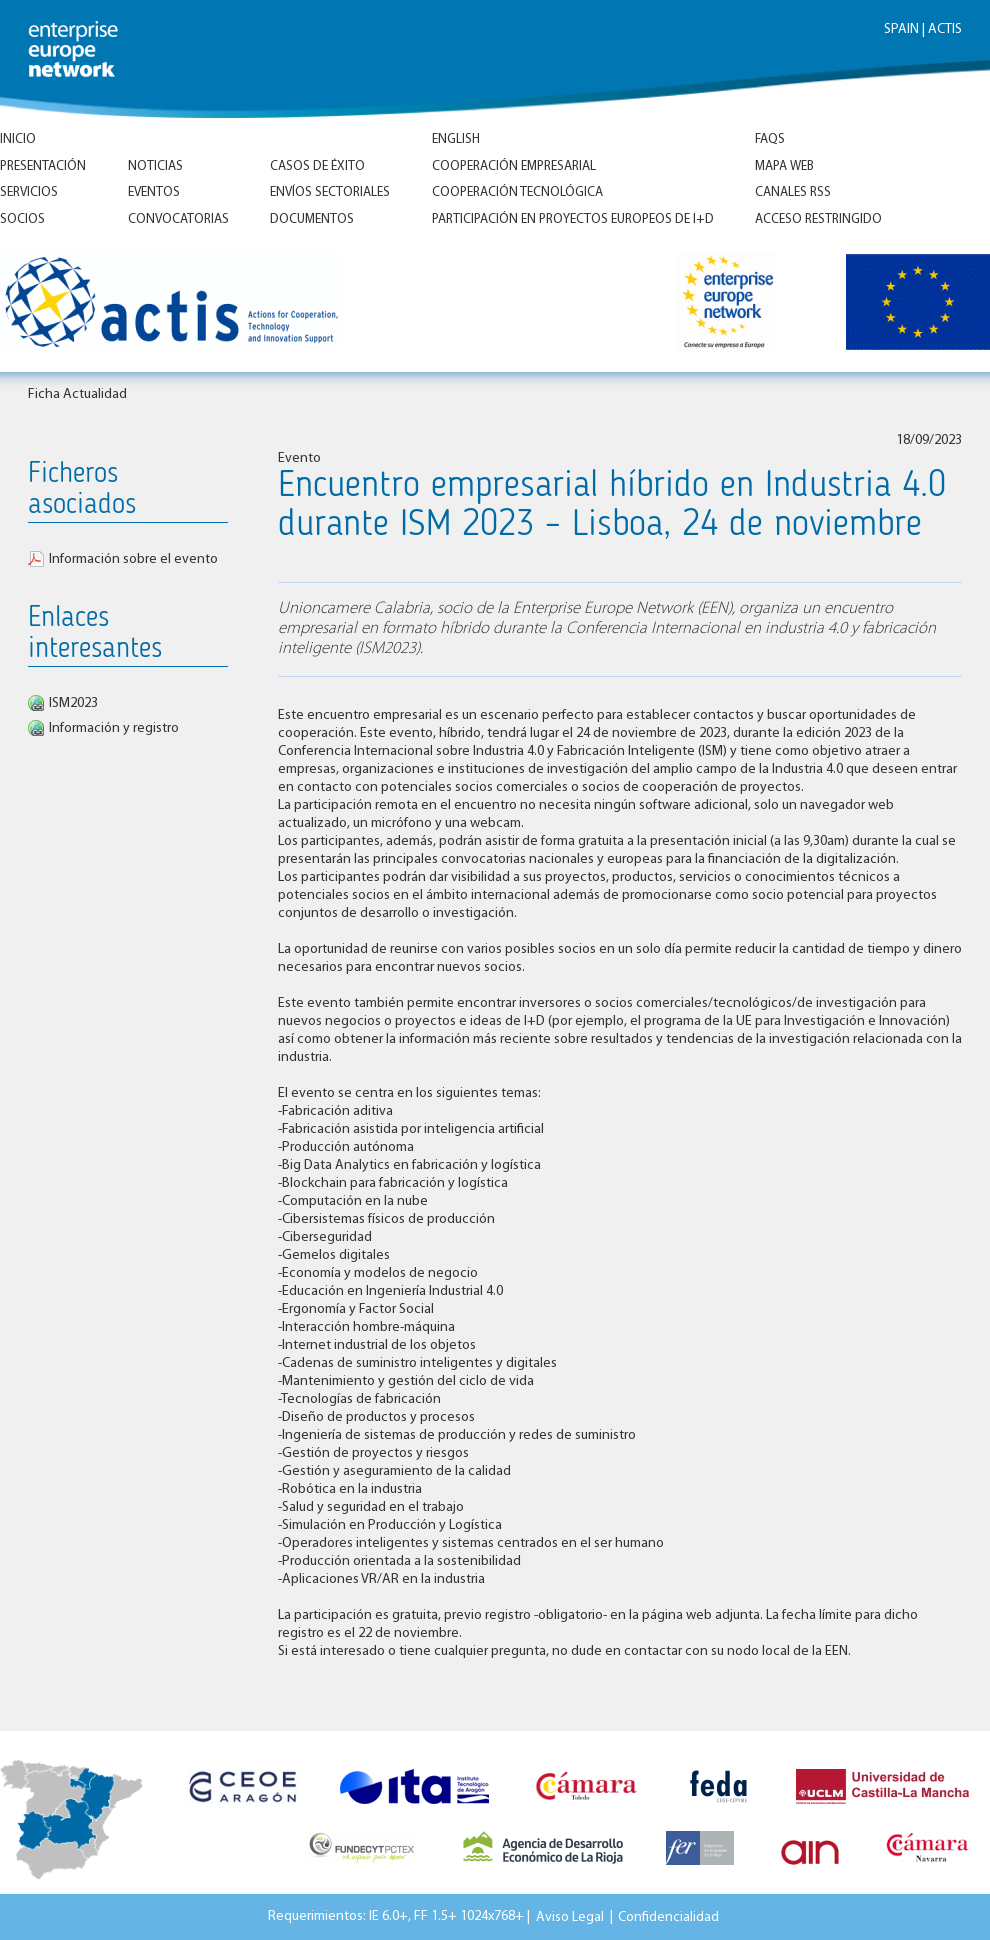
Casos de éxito (317, 166)
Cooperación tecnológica (517, 192)
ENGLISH (456, 139)
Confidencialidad (668, 1916)
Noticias (155, 166)
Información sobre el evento (133, 559)
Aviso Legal (570, 1916)
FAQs (770, 139)
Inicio (18, 139)
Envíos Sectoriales (330, 192)
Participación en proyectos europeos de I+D (573, 219)
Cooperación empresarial (514, 166)
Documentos (312, 219)
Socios (22, 219)
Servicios (29, 192)
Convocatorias (178, 219)
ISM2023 (73, 703)
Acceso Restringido (818, 219)
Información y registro (114, 728)
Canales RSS (793, 192)
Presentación (43, 166)
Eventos (154, 192)
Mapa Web (784, 166)
